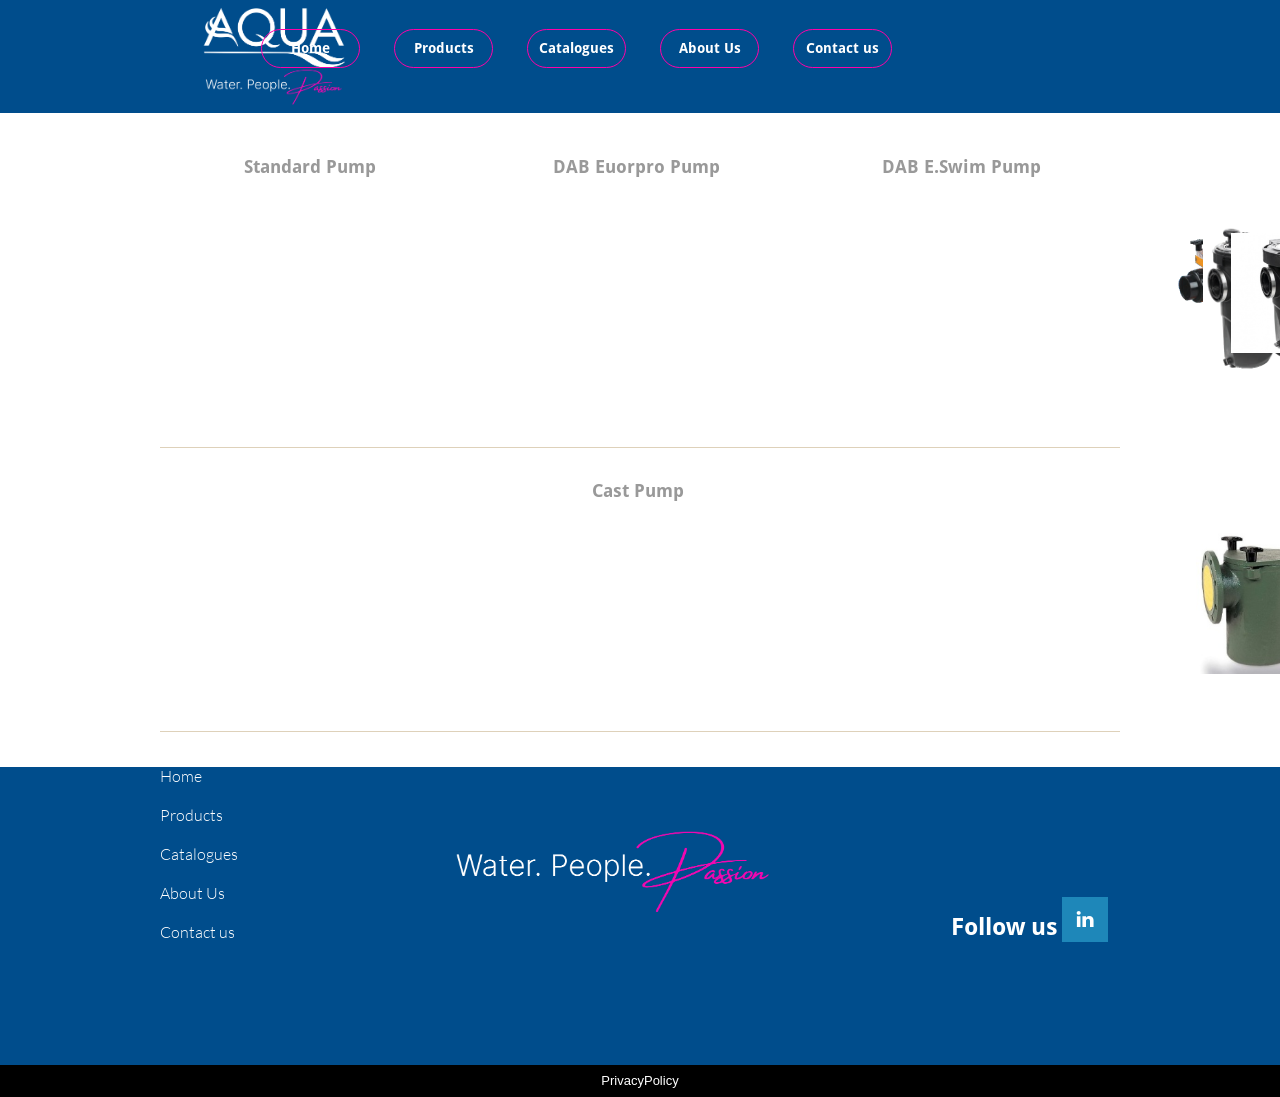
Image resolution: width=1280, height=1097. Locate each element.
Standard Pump (310, 166)
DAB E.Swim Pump (961, 166)
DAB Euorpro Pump (636, 166)
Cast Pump (638, 490)
